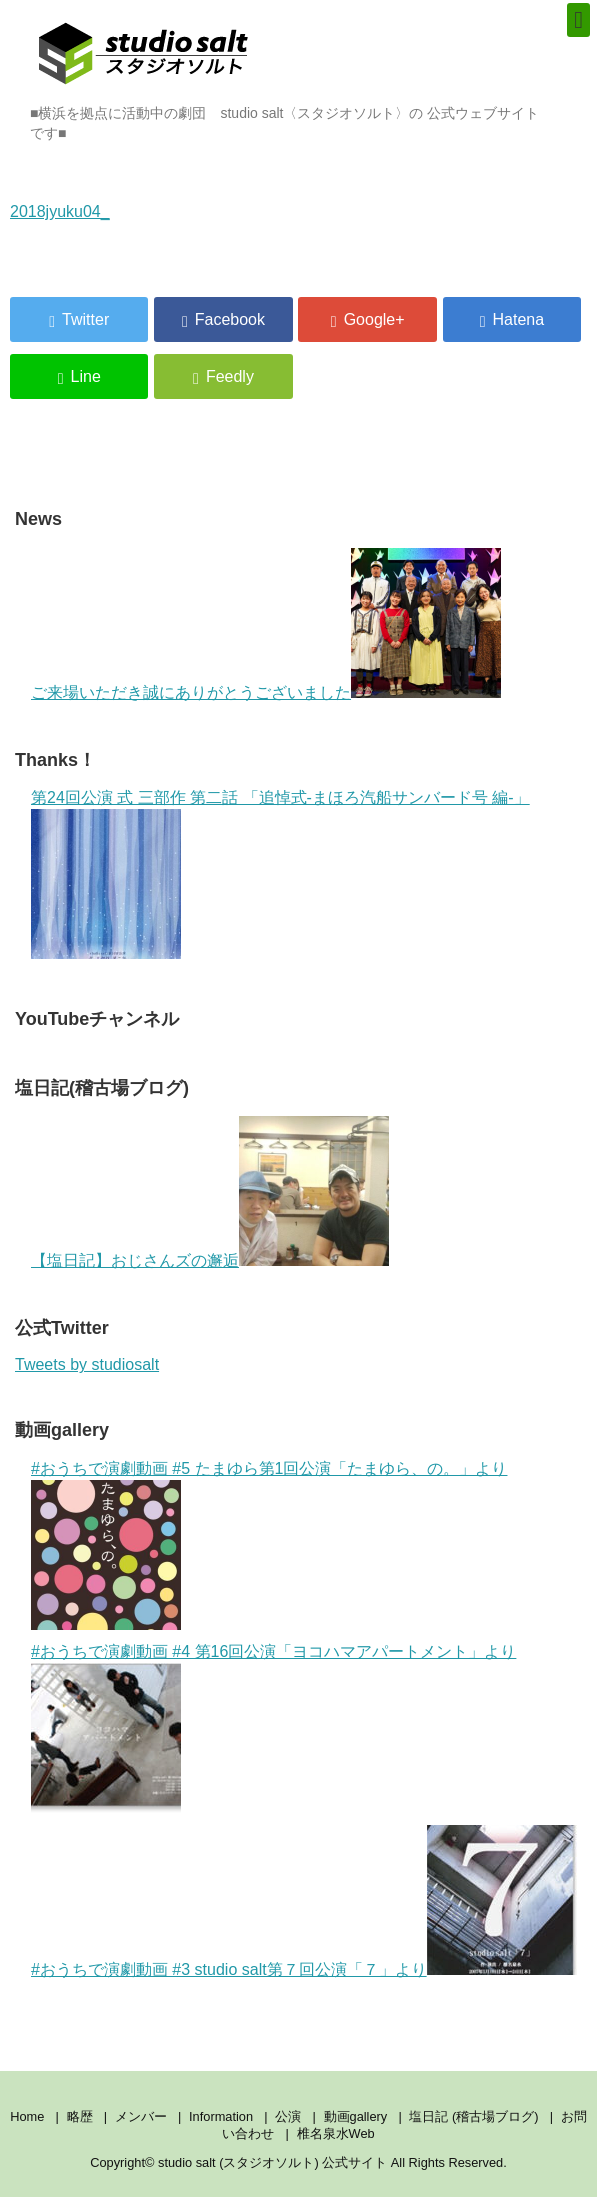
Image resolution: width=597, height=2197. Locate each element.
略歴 (80, 2116)
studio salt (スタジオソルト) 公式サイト (274, 2162)
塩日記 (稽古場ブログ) (473, 2116)
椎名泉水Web (336, 2133)
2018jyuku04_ (60, 211)
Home (27, 2116)
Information (221, 2116)
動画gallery (356, 2116)
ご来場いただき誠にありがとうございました (191, 692)
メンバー (141, 2116)
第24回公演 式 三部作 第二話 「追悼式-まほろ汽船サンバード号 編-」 (280, 797)
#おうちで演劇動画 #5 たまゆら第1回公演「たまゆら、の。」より (269, 1468)
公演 (288, 2116)
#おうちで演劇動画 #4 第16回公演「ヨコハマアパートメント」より (273, 1651)
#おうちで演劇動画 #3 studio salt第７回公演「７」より (229, 1969)
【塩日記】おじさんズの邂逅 (135, 1260)
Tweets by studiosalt (87, 1364)
